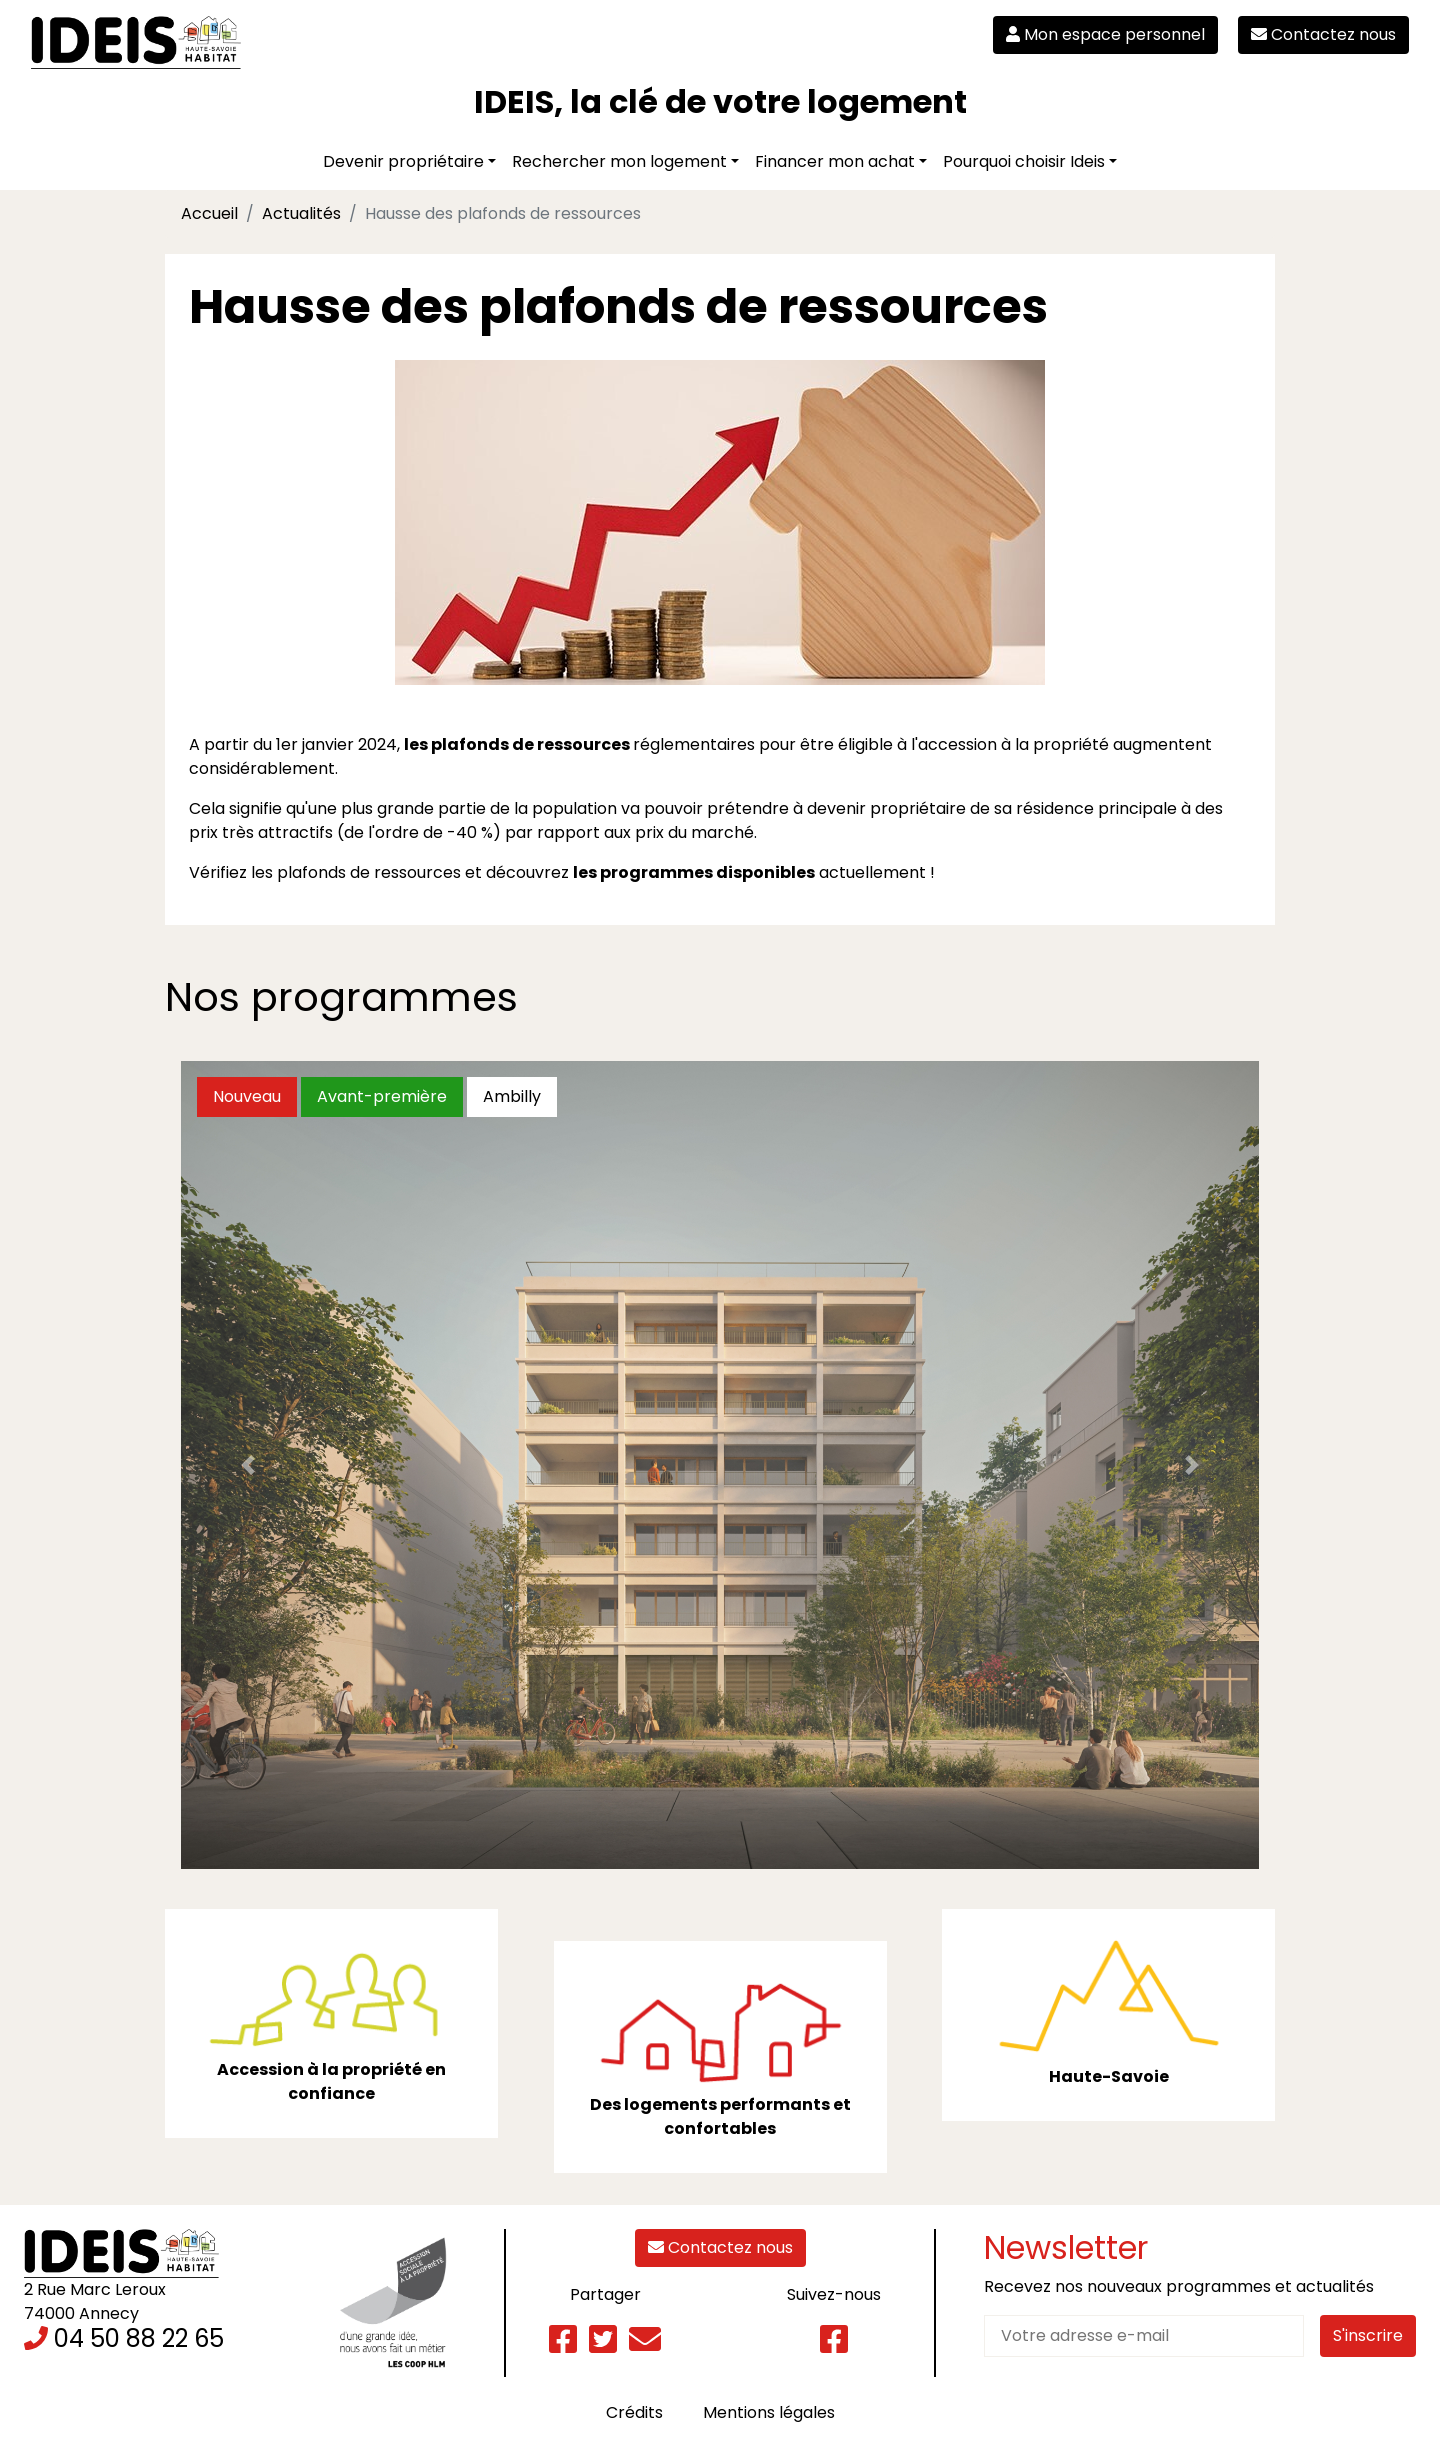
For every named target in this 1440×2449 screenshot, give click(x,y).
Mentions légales (769, 2412)
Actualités (301, 213)
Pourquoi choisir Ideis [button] (1024, 161)
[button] (248, 1465)
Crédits (634, 2412)
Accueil (209, 213)
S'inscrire (1368, 2335)
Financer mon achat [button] (835, 161)
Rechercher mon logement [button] (619, 161)
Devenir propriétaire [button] (403, 161)
